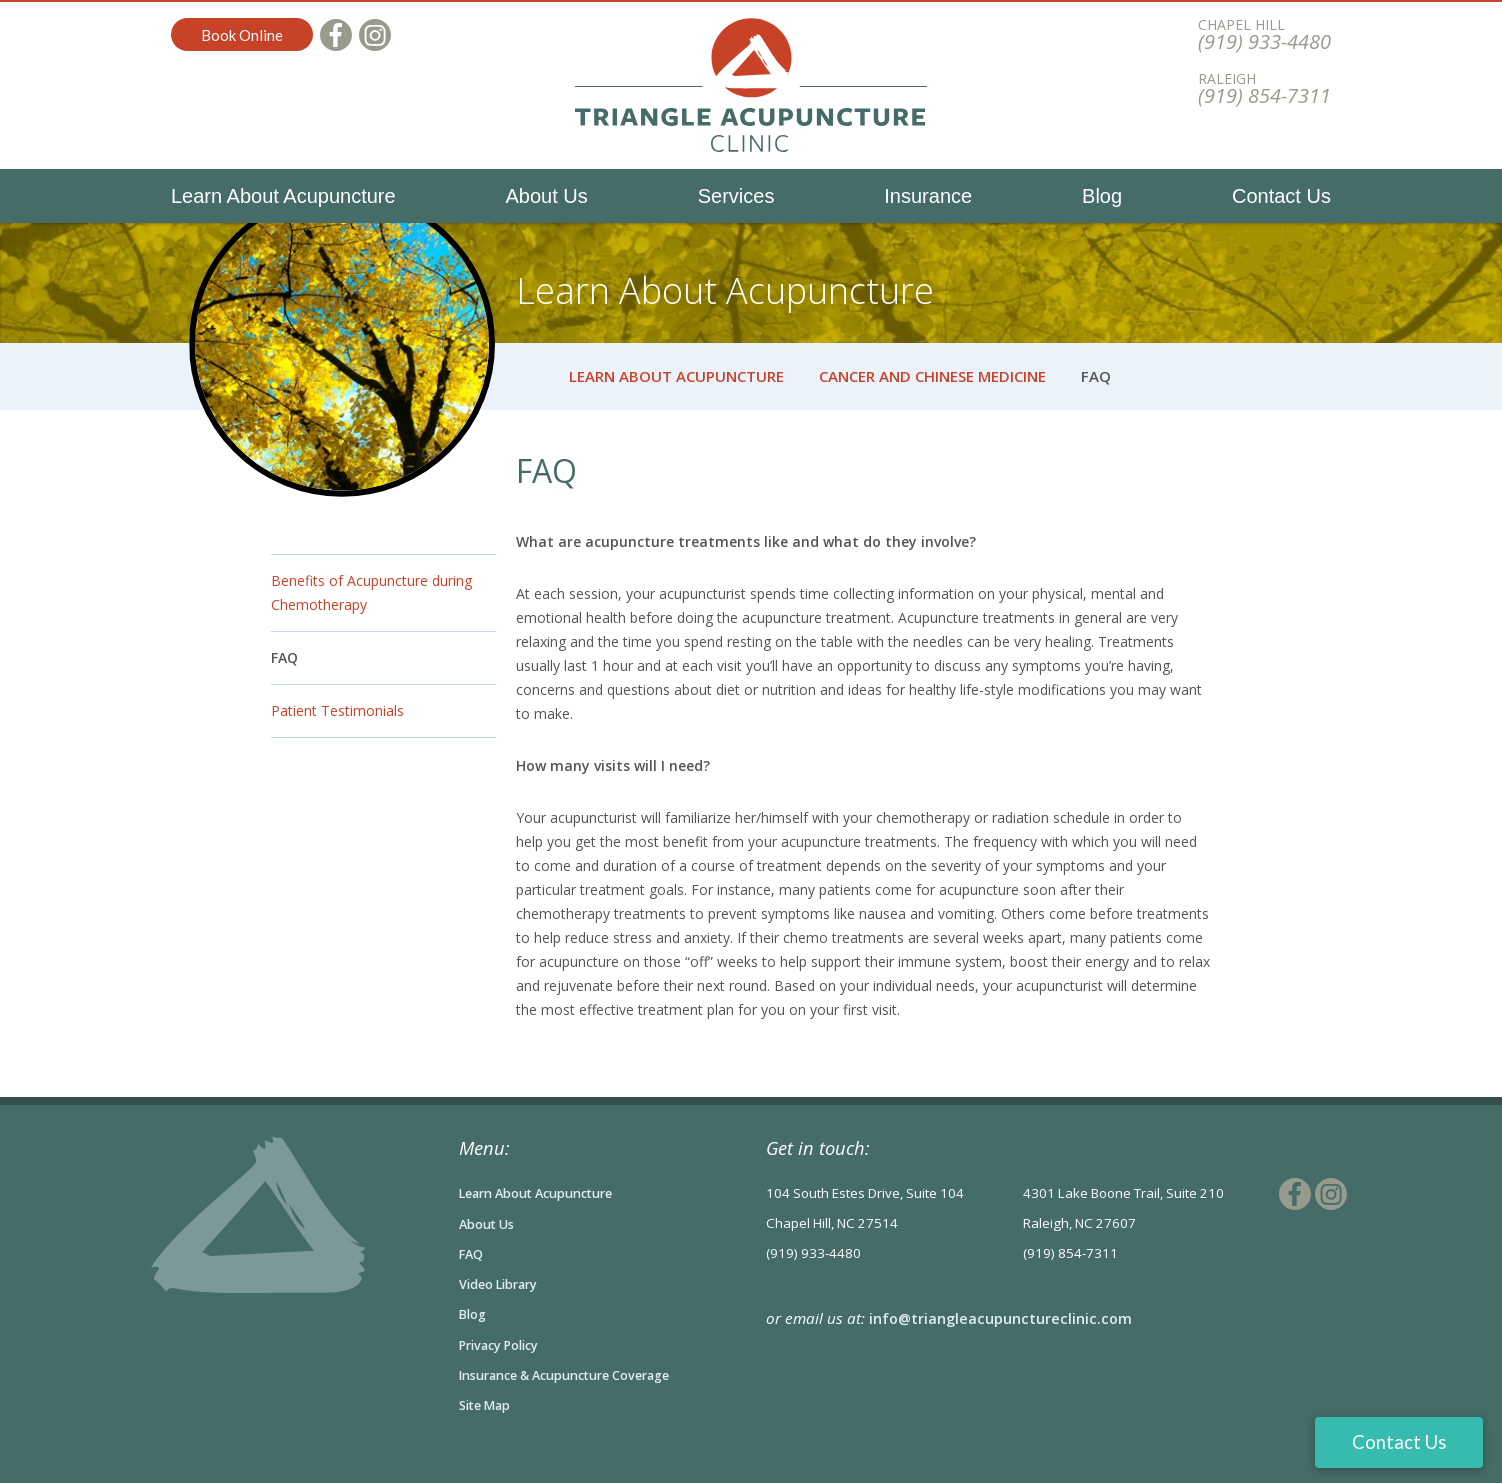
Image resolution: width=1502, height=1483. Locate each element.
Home (528, 376)
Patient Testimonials (337, 710)
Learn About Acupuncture (283, 196)
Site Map (487, 1403)
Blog (1102, 196)
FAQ (284, 657)
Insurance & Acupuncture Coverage (577, 1373)
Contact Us (1281, 196)
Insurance (928, 196)
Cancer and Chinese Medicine (932, 376)
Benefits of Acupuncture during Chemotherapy (371, 592)
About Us (547, 196)
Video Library (502, 1283)
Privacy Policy (503, 1343)
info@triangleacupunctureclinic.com (1003, 1318)
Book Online (242, 35)
